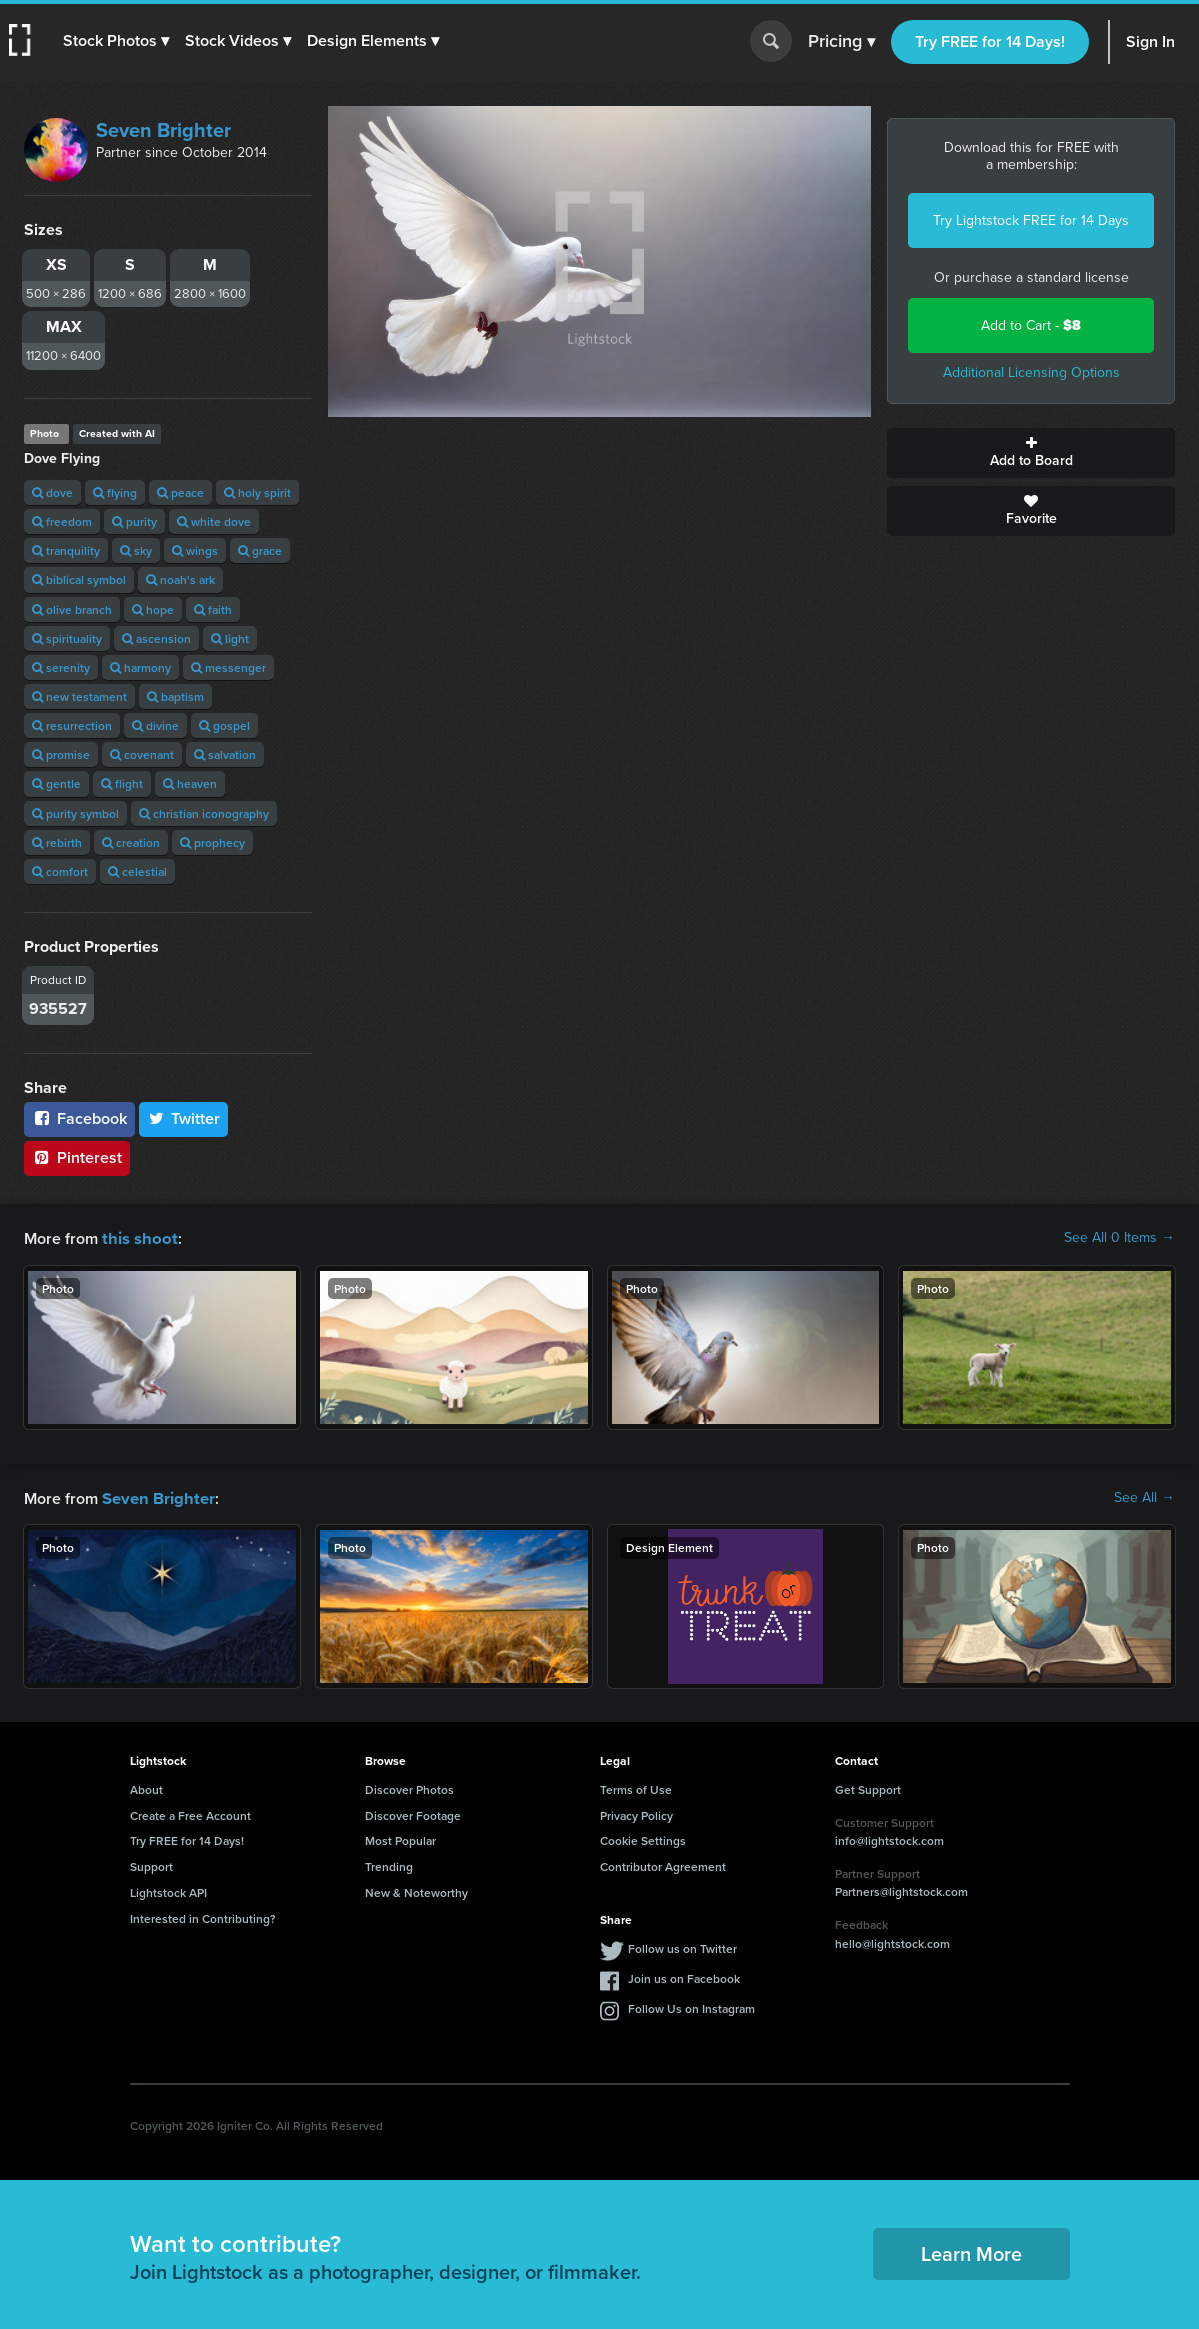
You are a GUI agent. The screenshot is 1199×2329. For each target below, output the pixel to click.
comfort (60, 871)
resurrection (72, 725)
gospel (224, 725)
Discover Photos (409, 1787)
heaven (190, 783)
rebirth (57, 842)
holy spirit (257, 492)
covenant (142, 754)
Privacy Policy (636, 1813)
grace (260, 550)
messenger (228, 667)
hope (153, 609)
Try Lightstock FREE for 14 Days (1031, 220)
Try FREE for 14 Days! (990, 41)
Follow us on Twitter (682, 1946)
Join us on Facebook (684, 1976)
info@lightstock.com (889, 1838)
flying (115, 492)
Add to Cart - (1031, 325)
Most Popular (400, 1838)
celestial (137, 871)
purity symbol (75, 813)
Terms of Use (636, 1787)
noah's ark (180, 579)
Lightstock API (168, 1890)
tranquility (66, 550)
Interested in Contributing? (203, 1916)
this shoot (137, 1237)
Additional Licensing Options (1031, 372)
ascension (156, 638)
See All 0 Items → (1119, 1238)
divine (155, 725)
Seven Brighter (163, 130)
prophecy (212, 842)
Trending (389, 1864)
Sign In (1150, 41)
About (146, 1787)
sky (136, 550)
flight (122, 783)
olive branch (72, 609)
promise (61, 754)
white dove (214, 521)
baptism (175, 696)
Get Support (868, 1787)
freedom (62, 521)
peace (180, 492)
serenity (61, 667)
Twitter (184, 1118)
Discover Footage (413, 1813)
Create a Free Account (190, 1813)
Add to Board (1031, 453)
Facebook (79, 1118)
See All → (1144, 1497)
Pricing (841, 42)
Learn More (971, 2251)
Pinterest (77, 1157)
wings (195, 550)
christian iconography (204, 813)
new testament (79, 696)
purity (134, 521)
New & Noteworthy (416, 1890)
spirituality (67, 638)
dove (52, 492)
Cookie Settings (643, 1838)
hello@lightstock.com (892, 1941)
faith (213, 609)
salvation (225, 754)
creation (131, 842)
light (230, 638)
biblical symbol (79, 579)
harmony (140, 667)
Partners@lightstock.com (901, 1889)
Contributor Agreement (663, 1864)
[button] (117, 41)
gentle (56, 783)
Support (151, 1864)
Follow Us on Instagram (691, 2006)
